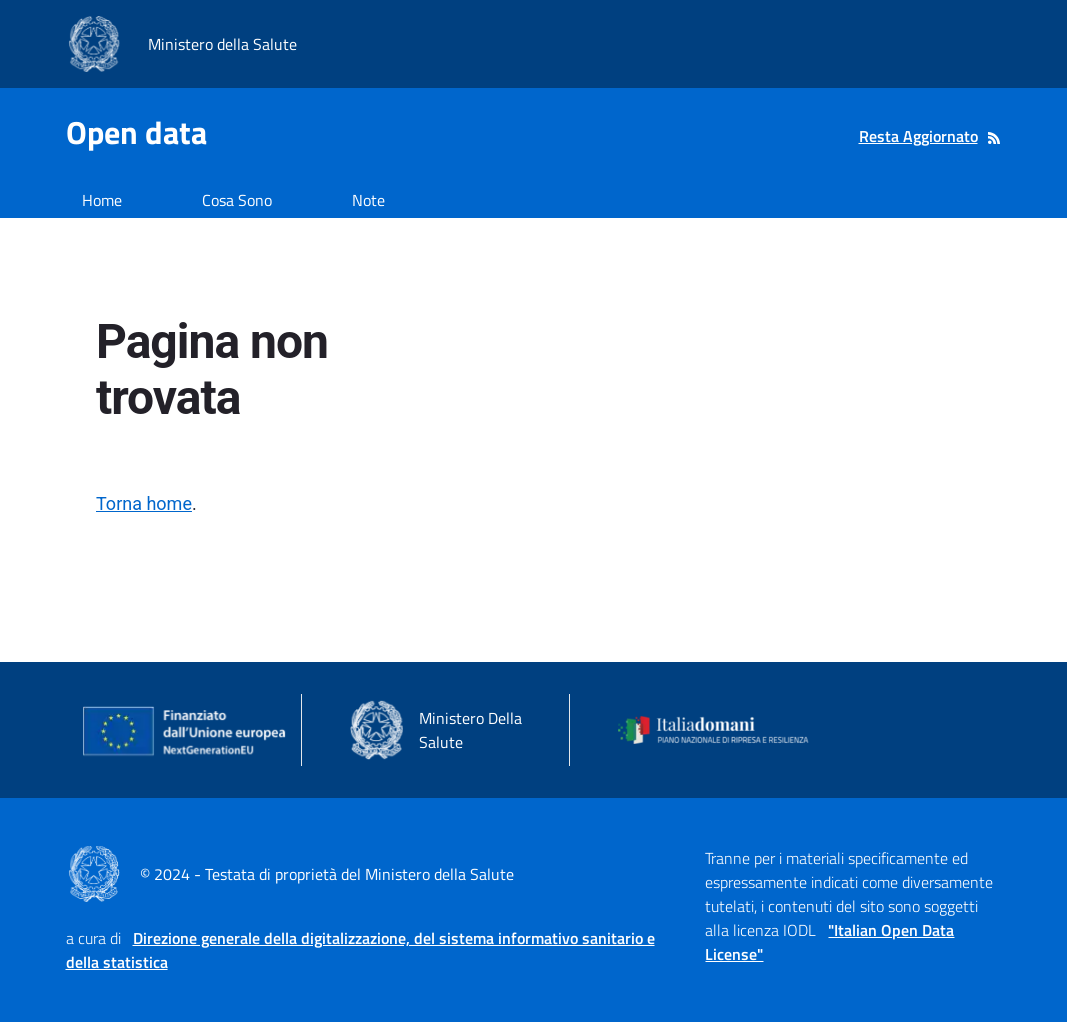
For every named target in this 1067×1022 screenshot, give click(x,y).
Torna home (144, 503)
